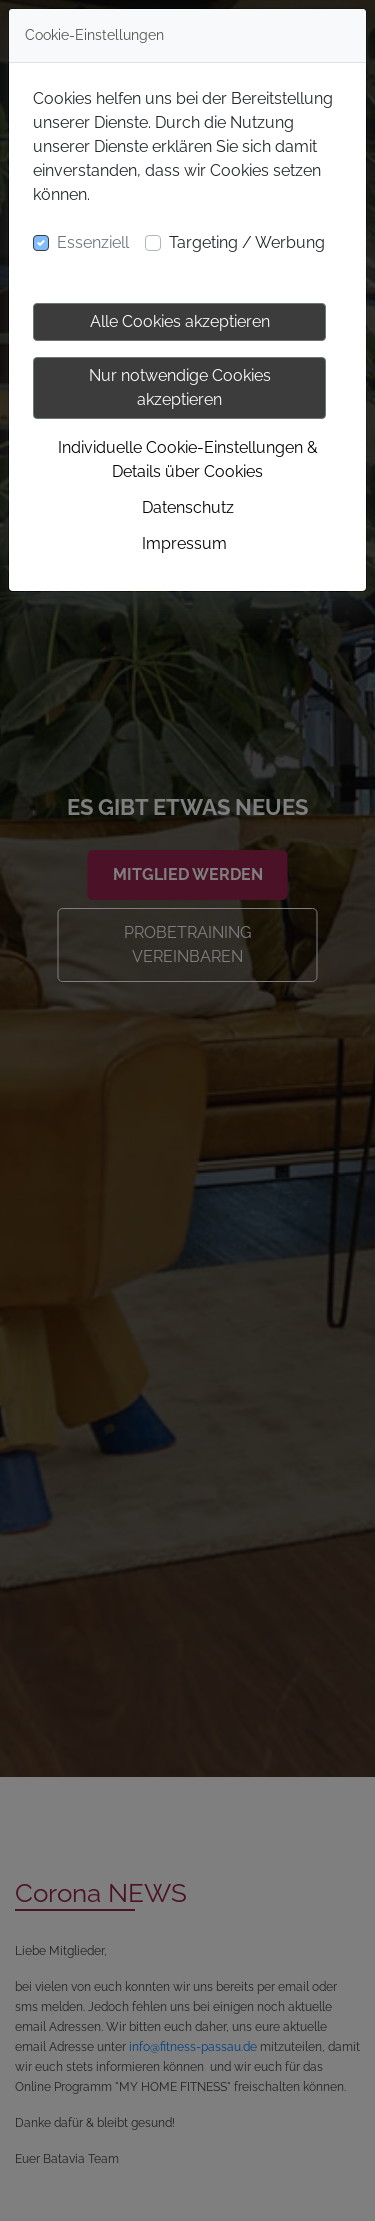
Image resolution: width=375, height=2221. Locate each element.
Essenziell (93, 242)
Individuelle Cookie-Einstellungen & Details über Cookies (188, 459)
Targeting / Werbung (247, 242)
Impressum (184, 543)
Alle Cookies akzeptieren (180, 321)
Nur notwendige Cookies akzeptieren (180, 387)
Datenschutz (188, 507)
